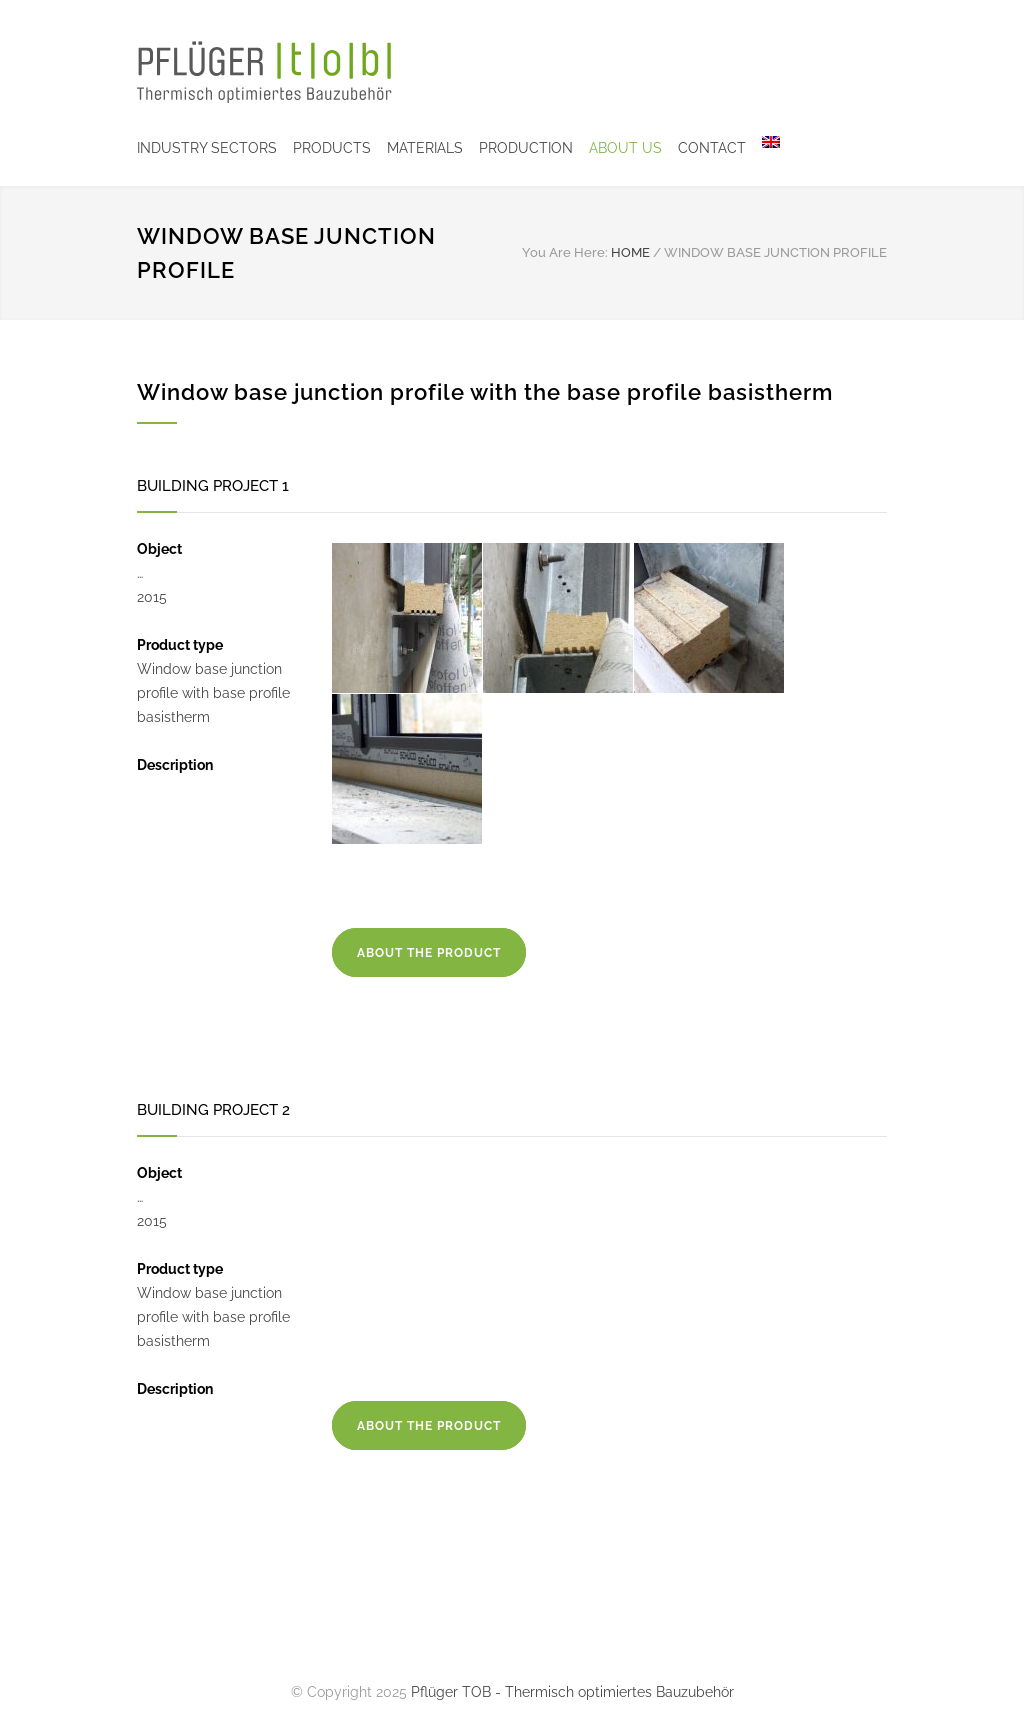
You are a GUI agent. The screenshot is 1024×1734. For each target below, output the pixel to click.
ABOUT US (625, 148)
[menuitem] (763, 148)
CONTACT (712, 148)
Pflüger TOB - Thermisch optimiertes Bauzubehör (572, 1692)
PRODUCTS (332, 148)
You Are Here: (565, 252)
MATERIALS (425, 148)
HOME (630, 252)
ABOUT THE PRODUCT (429, 953)
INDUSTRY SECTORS (207, 148)
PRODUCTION (526, 148)
